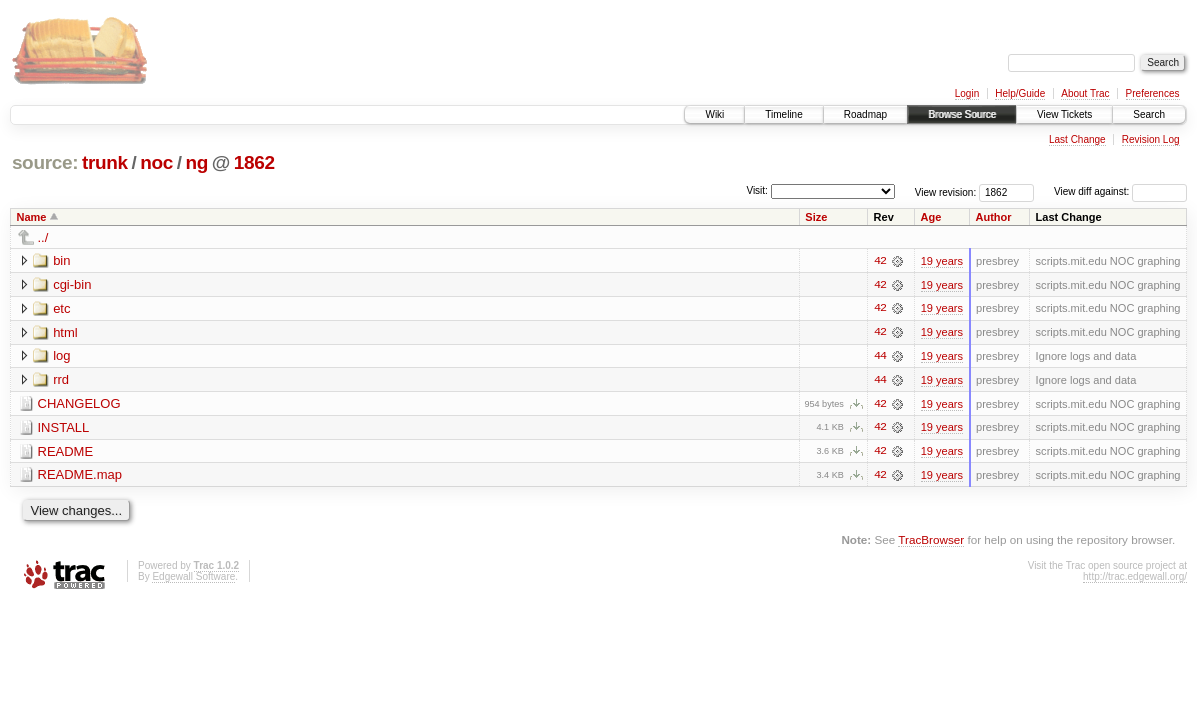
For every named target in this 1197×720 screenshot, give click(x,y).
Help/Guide (1020, 93)
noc (156, 162)
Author (994, 217)
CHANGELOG (79, 404)
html (65, 332)
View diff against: (1120, 191)
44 (880, 357)
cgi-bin (72, 284)
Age (931, 217)
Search (1149, 114)
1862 (254, 162)
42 (880, 261)
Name (32, 217)
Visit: (757, 190)
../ (43, 237)
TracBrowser (931, 541)
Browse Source (962, 114)
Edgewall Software (193, 578)
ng (196, 162)
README (66, 452)
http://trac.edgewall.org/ (1135, 578)
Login (967, 93)
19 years (942, 261)
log (61, 356)
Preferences (1153, 93)
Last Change (1077, 139)
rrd (61, 380)
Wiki (714, 114)
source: (45, 162)
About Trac (1085, 93)
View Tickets (1064, 114)
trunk (105, 162)
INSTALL (64, 428)
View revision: (946, 191)
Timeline (783, 114)
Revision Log (1151, 139)
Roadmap (865, 114)
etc (61, 308)
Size (816, 217)
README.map (80, 476)
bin (61, 260)
